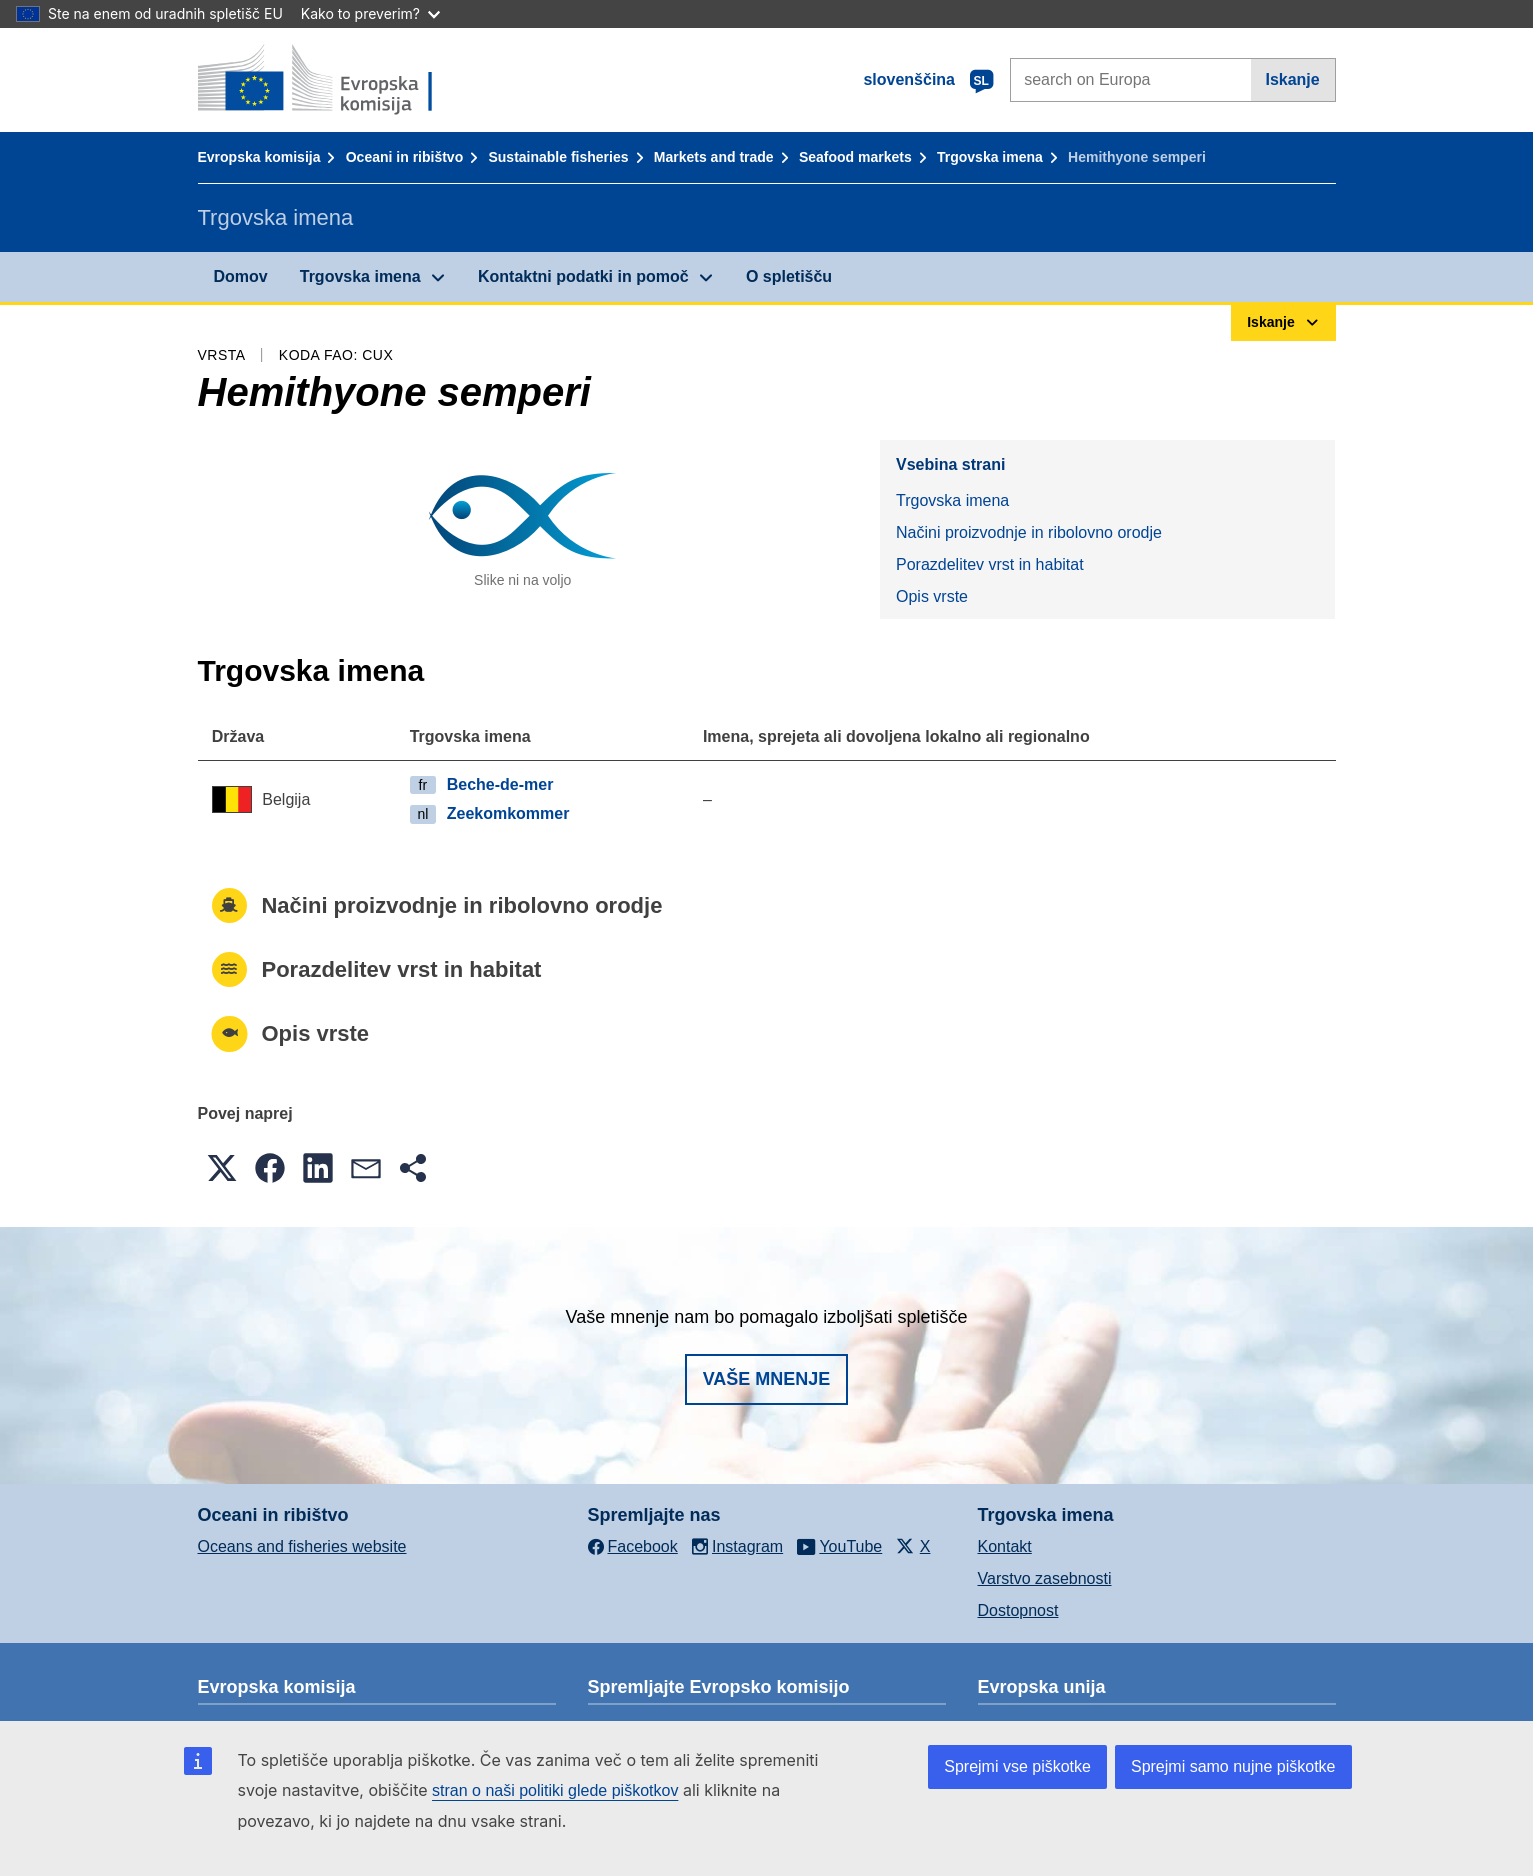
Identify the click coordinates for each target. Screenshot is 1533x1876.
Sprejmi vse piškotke (1017, 1766)
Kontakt (1005, 1546)
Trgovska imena (990, 157)
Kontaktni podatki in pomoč (583, 276)
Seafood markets (855, 157)
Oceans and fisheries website (302, 1546)
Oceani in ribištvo (404, 157)
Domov (241, 276)
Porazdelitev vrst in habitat (990, 564)
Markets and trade (714, 157)
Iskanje (1292, 79)
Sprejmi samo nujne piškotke (1233, 1766)
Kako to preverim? (370, 13)
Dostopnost (1018, 1610)
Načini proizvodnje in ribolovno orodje (1029, 532)
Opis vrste (932, 596)
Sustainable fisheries (558, 157)
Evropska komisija (259, 157)
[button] (222, 1168)
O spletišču (789, 276)
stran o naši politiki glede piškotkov (555, 1790)
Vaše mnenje (767, 1379)
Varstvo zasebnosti (1045, 1578)
